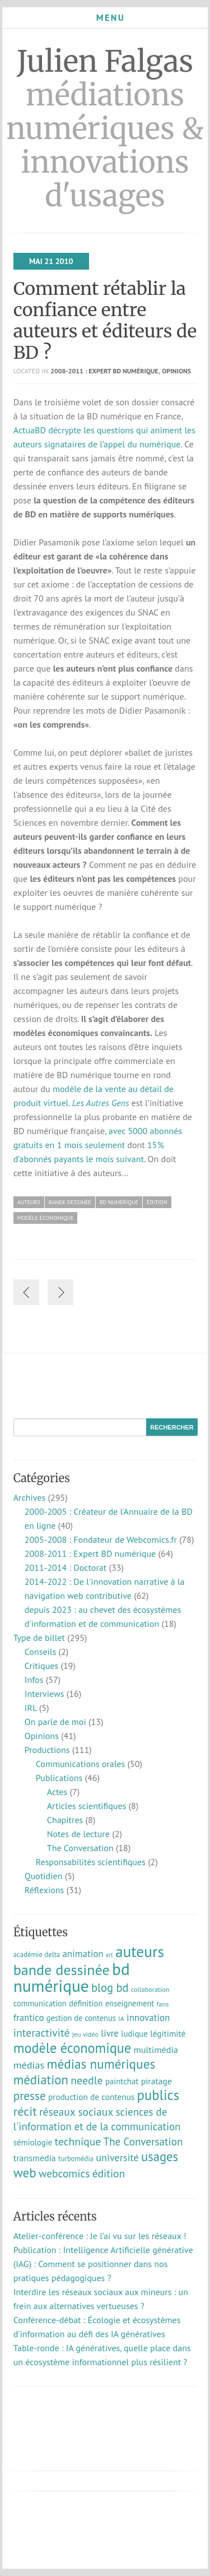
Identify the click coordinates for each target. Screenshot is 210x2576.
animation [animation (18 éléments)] (82, 1954)
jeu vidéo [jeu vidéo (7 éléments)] (85, 2034)
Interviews (44, 1693)
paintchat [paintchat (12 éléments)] (121, 2081)
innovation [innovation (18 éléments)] (148, 2017)
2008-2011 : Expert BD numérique (104, 371)
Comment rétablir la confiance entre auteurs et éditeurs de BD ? (105, 321)
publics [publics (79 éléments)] (158, 2095)
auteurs (28, 1202)
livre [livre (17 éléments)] (110, 2033)
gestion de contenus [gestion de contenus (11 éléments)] (81, 2018)
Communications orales (80, 1763)
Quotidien (44, 1875)
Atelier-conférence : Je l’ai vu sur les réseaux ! (99, 2235)
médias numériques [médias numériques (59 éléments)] (100, 2063)
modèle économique (45, 1218)
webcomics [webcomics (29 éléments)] (64, 2173)
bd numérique (119, 1202)
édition (157, 1202)
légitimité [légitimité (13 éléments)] (167, 2033)
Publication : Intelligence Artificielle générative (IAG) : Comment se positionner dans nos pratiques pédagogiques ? (103, 2263)
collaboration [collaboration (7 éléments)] (150, 1989)
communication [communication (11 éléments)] (40, 2003)
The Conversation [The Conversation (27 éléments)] (143, 2141)
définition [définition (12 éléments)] (86, 2003)
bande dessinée (70, 1202)
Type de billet (39, 1637)
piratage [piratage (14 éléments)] (156, 2081)
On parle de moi (55, 1721)
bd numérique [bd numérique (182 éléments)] (71, 1977)
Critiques (41, 1665)
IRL (31, 1707)
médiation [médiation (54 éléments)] (40, 2079)
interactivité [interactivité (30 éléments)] (41, 2032)
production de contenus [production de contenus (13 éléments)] (91, 2096)
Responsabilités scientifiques (91, 1861)
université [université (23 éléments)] (117, 2157)
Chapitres (65, 1819)
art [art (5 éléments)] (109, 1955)
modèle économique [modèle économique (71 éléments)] (72, 2048)
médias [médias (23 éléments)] (28, 2064)
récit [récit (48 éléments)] (25, 2111)
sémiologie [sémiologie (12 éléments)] (32, 2142)
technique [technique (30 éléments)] (77, 2141)
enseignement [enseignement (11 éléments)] (129, 2003)
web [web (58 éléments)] (24, 2172)
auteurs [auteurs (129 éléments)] (139, 1951)
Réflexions (44, 1889)
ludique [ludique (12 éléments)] (134, 2033)
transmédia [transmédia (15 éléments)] (34, 2157)
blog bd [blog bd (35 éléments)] (110, 1987)
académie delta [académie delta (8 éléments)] (36, 1954)
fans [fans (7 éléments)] (163, 2004)
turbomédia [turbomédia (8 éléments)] (76, 2158)
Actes (57, 1791)
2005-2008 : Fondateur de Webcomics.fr (101, 1539)
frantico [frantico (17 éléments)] (28, 2017)
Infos (34, 1679)
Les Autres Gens (100, 1102)
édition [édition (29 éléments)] (108, 2173)
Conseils (40, 1651)
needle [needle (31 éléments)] (86, 2080)
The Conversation (80, 1847)
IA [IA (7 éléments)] (121, 2018)
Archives (29, 1497)
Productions (47, 1749)
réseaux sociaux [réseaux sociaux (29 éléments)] (76, 2112)
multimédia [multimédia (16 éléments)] (155, 2049)
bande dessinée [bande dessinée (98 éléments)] (61, 1969)
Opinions (176, 371)
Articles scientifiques (87, 1805)
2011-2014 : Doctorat (65, 1567)
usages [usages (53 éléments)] (159, 2156)
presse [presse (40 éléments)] (29, 2095)
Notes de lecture (78, 1833)
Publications (59, 1777)
